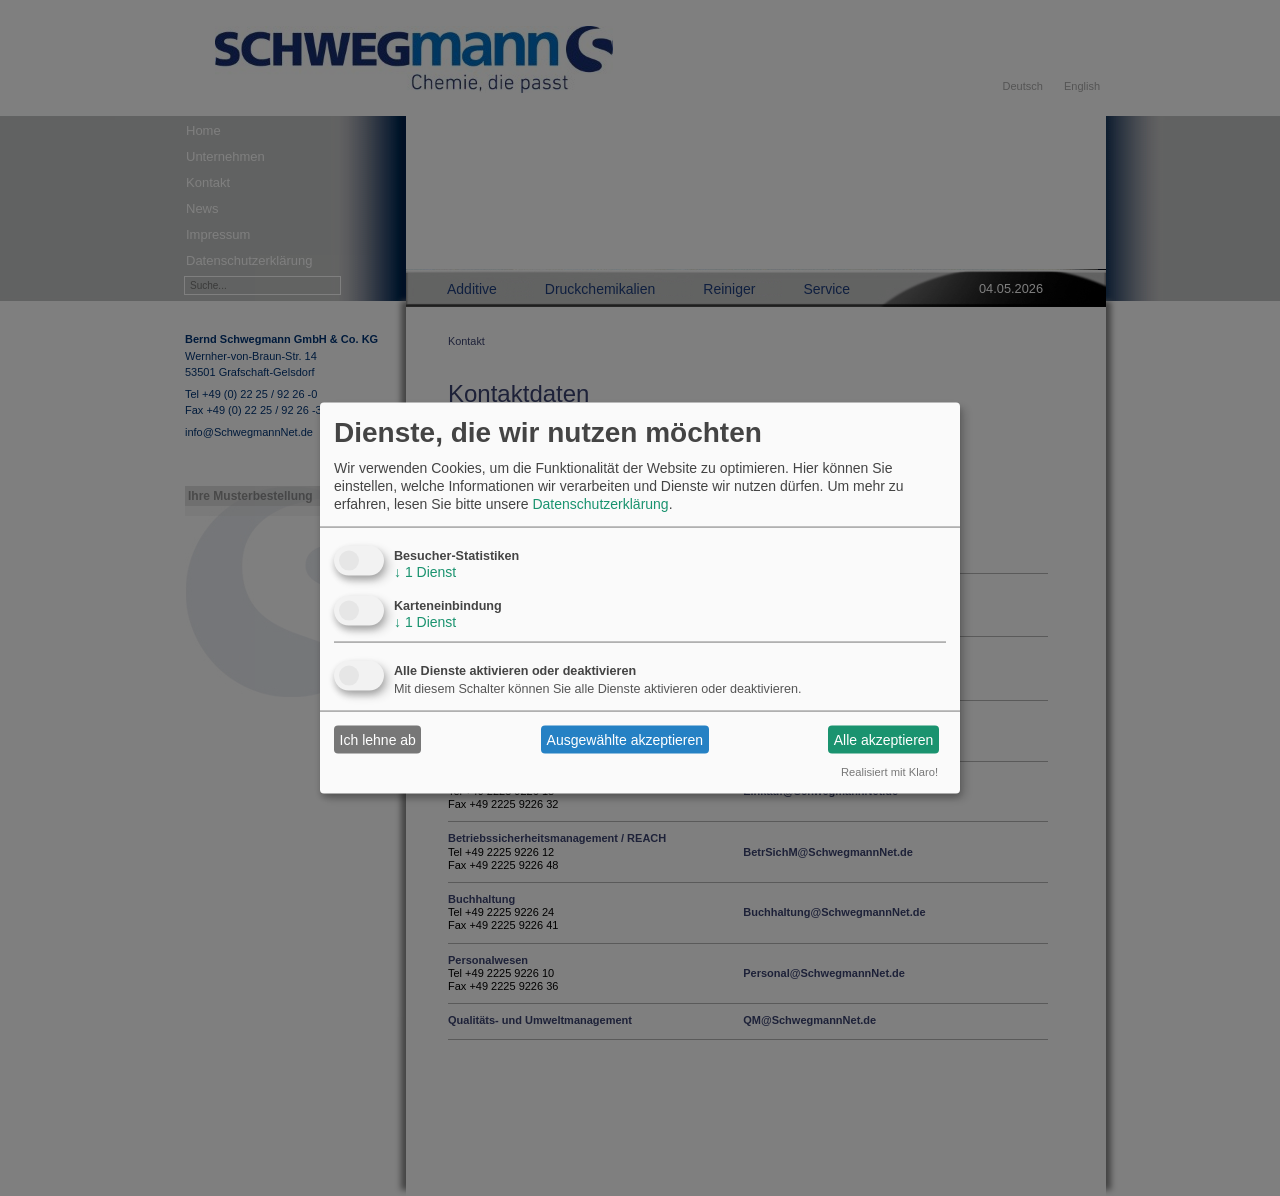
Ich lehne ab (378, 739)
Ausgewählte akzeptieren (625, 739)
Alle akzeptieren (884, 739)
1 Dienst (425, 572)
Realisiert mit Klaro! (889, 772)
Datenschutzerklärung (600, 504)
